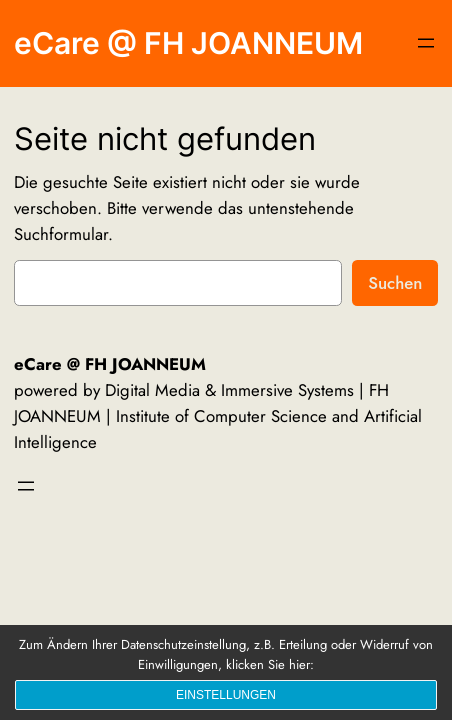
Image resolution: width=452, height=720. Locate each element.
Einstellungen (226, 695)
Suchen (395, 283)
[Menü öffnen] (426, 43)
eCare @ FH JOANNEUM (188, 43)
